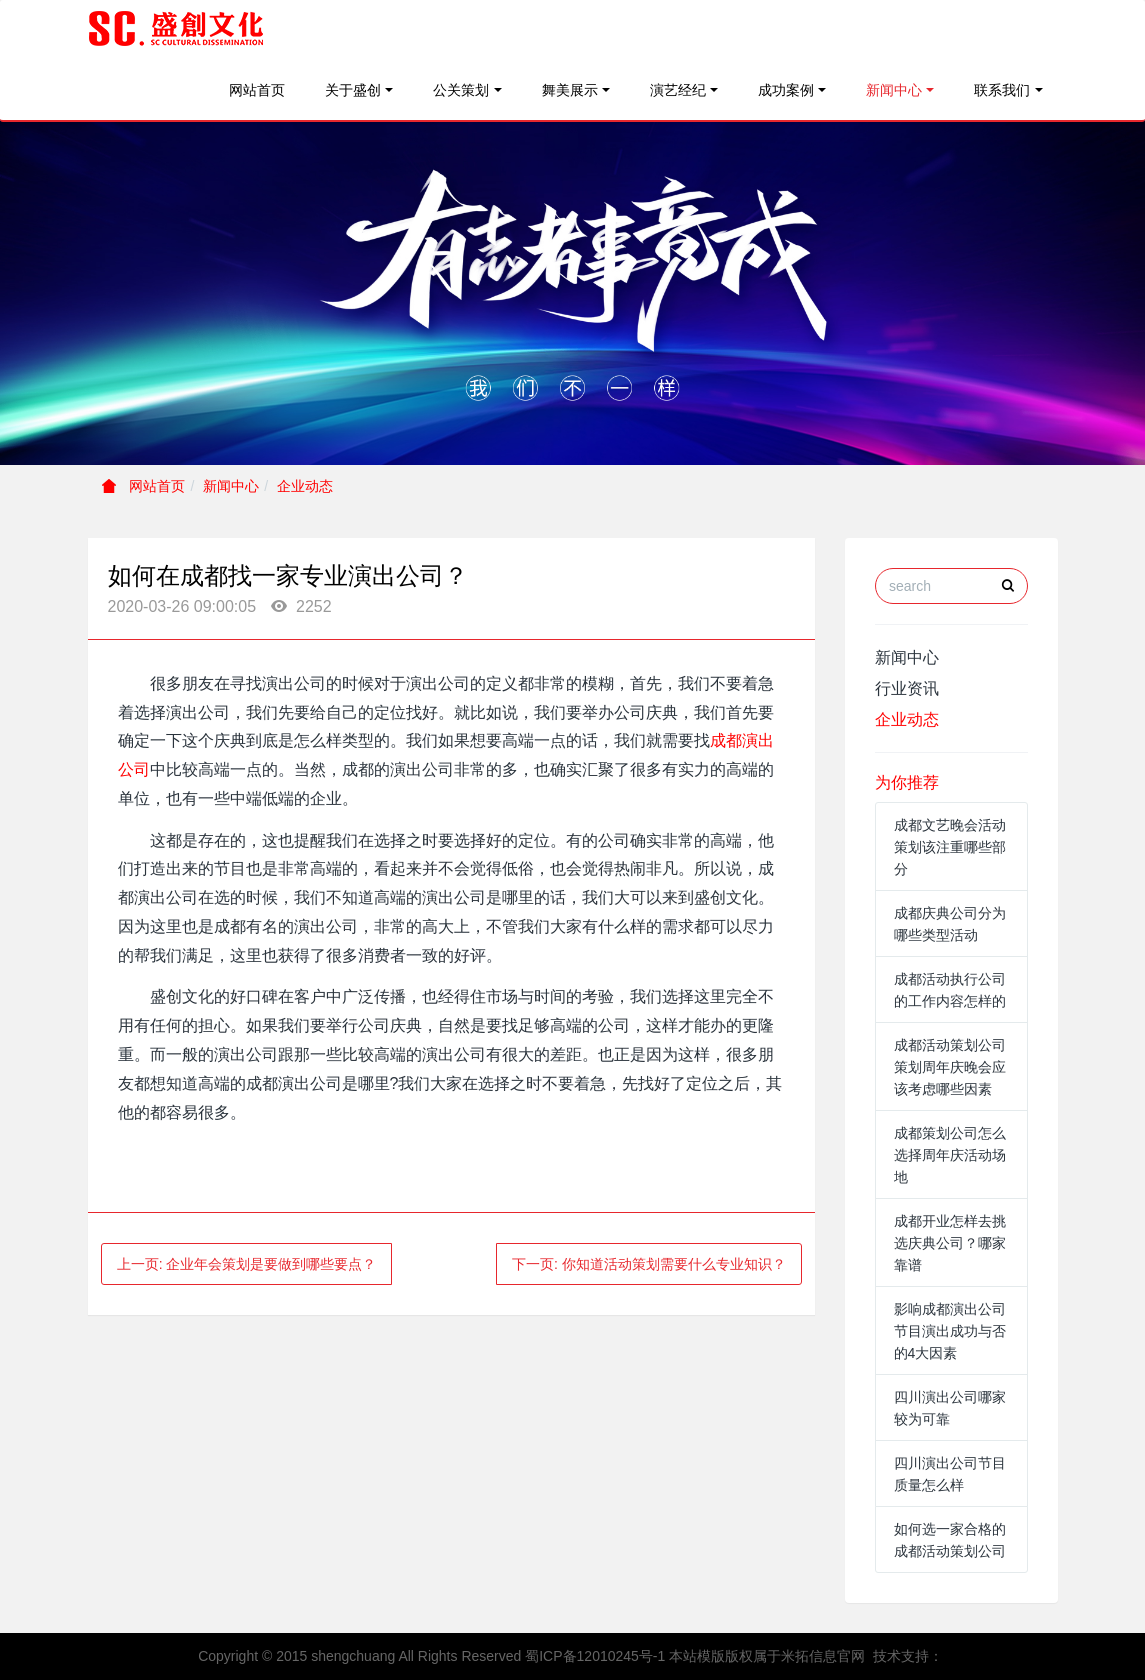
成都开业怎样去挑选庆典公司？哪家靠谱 (950, 1243)
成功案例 (786, 90)
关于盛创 (353, 90)
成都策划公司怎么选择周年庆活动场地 (950, 1155)
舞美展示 (570, 90)
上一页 (247, 1264)
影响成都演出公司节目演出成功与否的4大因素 (950, 1331)
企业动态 (305, 486)
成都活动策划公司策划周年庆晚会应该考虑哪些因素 (950, 1067)
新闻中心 (894, 90)
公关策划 (461, 90)
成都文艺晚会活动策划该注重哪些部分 (950, 847)
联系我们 (1002, 90)
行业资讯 (907, 688)
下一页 (649, 1264)
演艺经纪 (678, 90)
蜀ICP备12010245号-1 (595, 1656)
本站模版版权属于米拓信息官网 (767, 1656)
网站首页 (257, 90)
